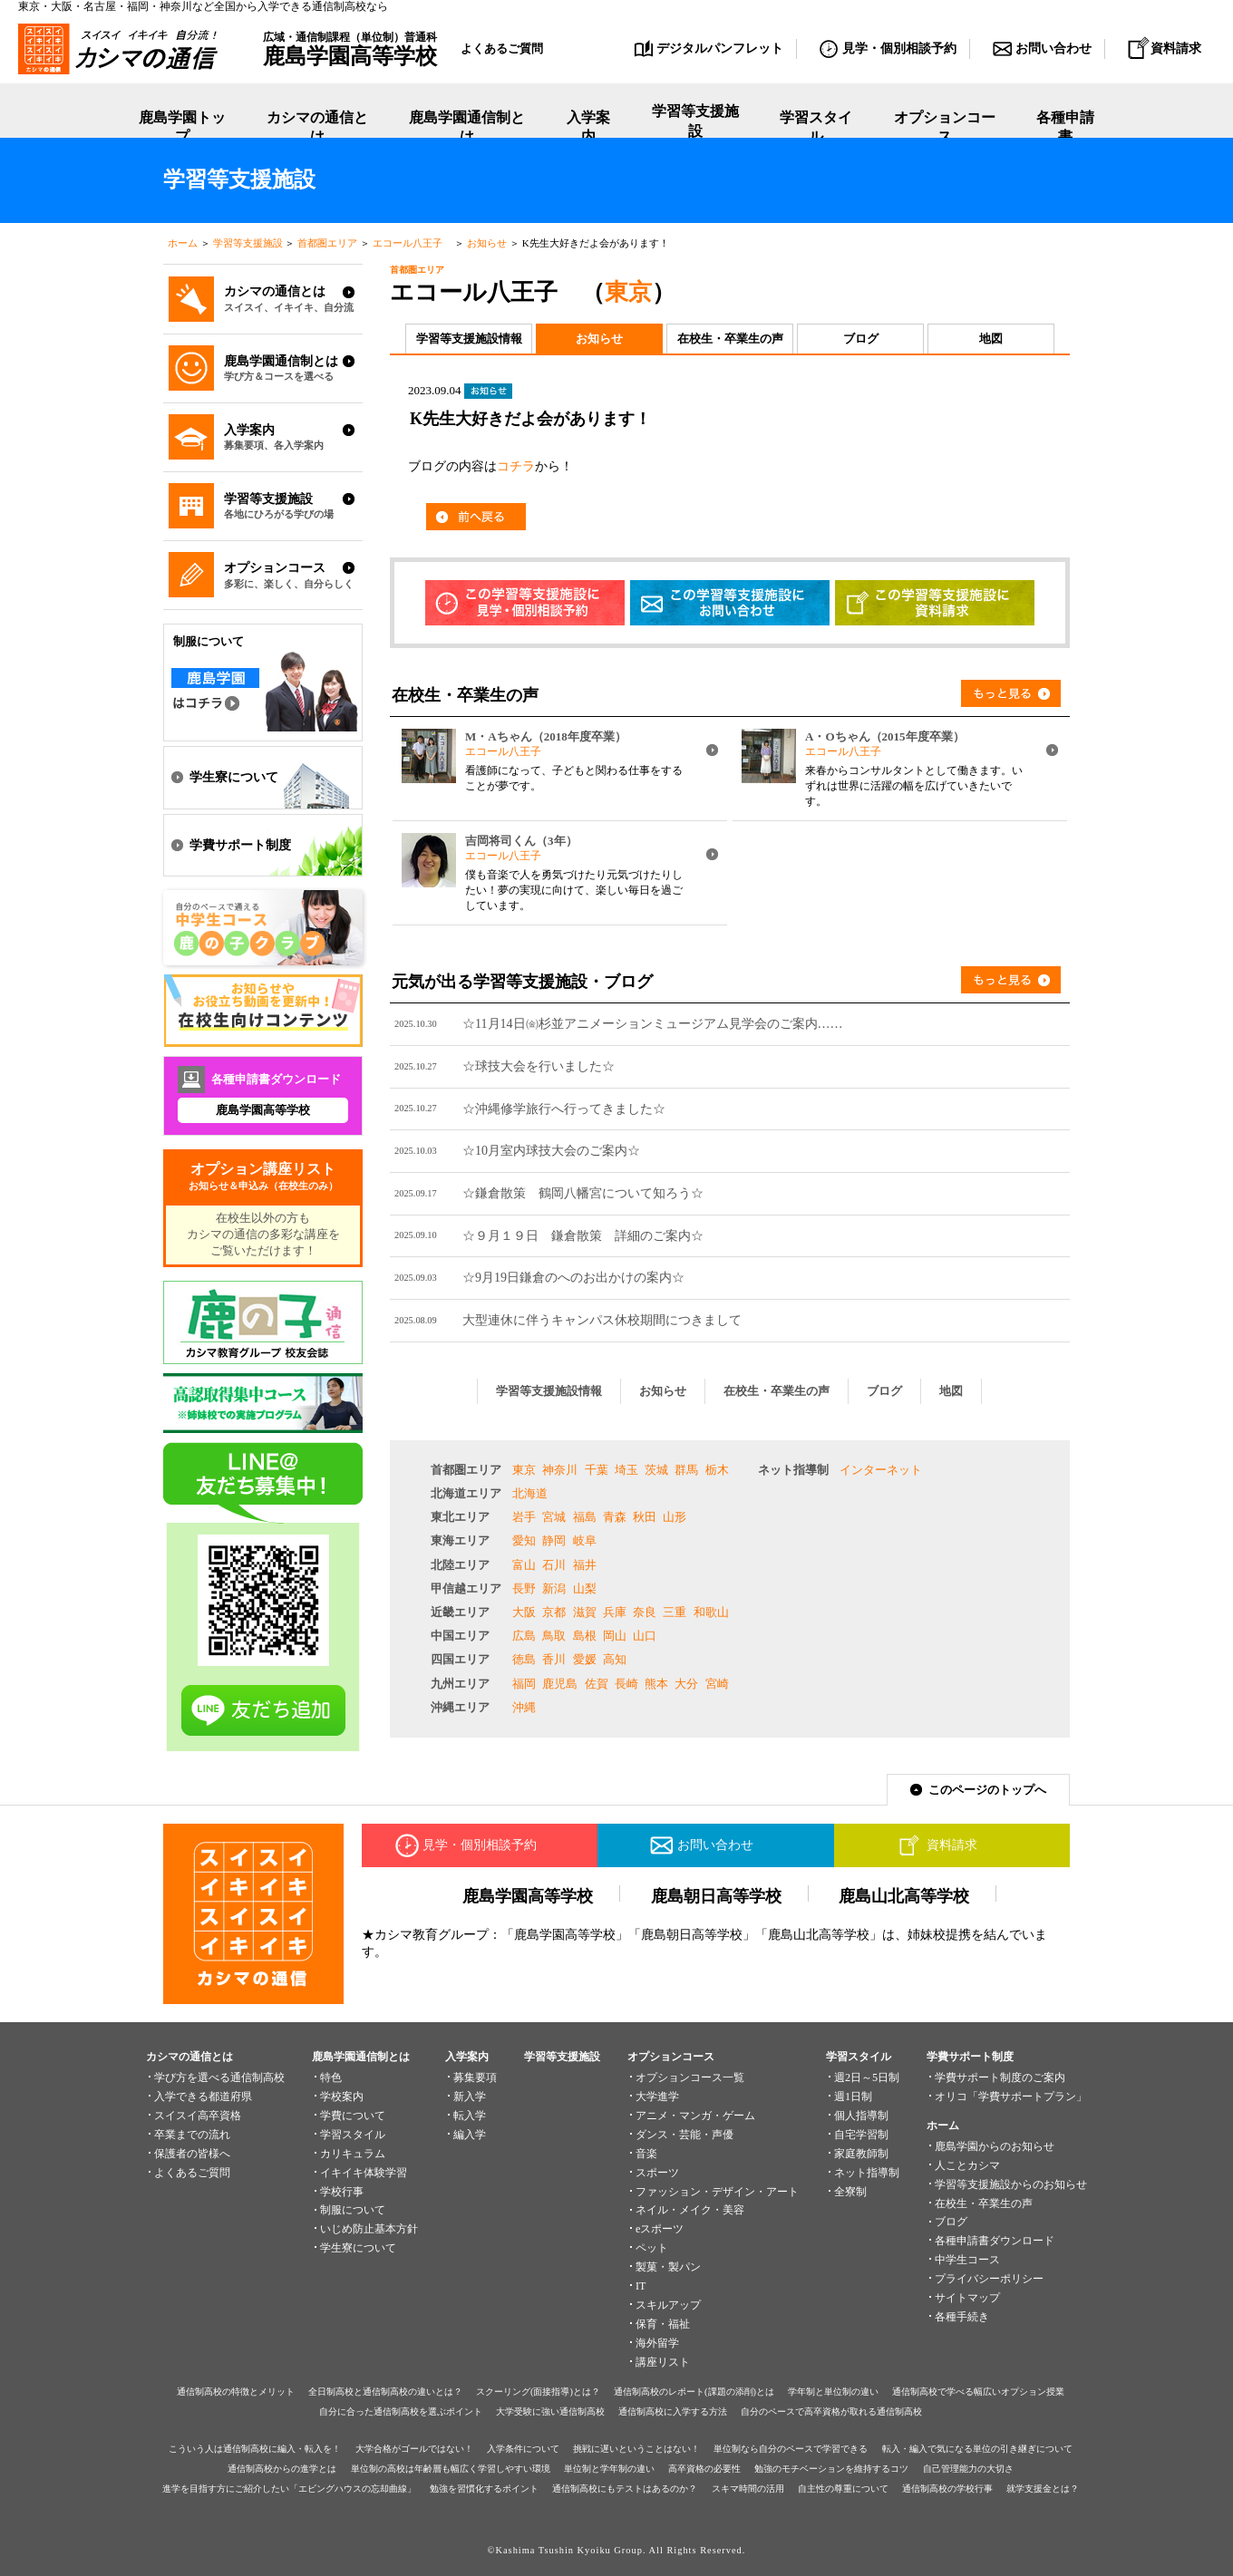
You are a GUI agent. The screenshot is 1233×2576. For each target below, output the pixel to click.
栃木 (717, 1470)
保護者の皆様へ (192, 2153)
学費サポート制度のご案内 (1000, 2077)
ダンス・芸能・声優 (684, 2134)
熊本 (656, 1683)
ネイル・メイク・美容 (690, 2209)
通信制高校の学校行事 (947, 2489)
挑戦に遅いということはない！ (636, 2449)
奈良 (644, 1612)
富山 (524, 1565)
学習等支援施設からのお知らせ (1011, 2184)
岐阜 (585, 1540)
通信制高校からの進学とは (282, 2469)
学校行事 (342, 2191)
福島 (585, 1517)
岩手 (524, 1517)
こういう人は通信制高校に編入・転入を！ (255, 2449)
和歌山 (711, 1612)
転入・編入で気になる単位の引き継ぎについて (977, 2449)
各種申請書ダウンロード (994, 2240)
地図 (991, 338)
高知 (614, 1659)
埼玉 (626, 1470)
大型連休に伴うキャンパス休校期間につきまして (602, 1319)
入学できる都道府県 (203, 2096)
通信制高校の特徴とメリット (236, 2392)
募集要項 (475, 2077)
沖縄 (524, 1707)
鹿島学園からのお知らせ (994, 2146)
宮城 (554, 1517)
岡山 (614, 1635)
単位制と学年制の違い (609, 2469)
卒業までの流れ (192, 2134)
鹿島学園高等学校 (263, 1110)
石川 (554, 1565)
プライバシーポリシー (989, 2278)
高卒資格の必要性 (704, 2469)
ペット (652, 2248)
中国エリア (460, 1635)
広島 (524, 1635)
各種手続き (962, 2316)
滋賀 (585, 1612)
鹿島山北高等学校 (904, 1896)
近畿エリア (460, 1612)
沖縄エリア (460, 1707)
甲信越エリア (466, 1588)
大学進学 (657, 2096)
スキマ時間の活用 (748, 2489)
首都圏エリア (327, 242)
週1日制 (853, 2096)
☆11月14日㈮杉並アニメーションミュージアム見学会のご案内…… (652, 1023)
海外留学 (657, 2343)
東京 (628, 292)
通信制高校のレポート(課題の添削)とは (694, 2392)
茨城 (656, 1470)
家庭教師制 (861, 2153)
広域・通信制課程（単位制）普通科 (350, 49)
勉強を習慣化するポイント (484, 2489)
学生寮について (358, 2248)
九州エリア (460, 1683)
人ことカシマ (967, 2165)
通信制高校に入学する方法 (672, 2411)
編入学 (469, 2134)
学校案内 (342, 2096)
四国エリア (460, 1659)
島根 (585, 1635)
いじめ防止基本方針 (369, 2229)
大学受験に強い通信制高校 (550, 2411)
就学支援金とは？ (1042, 2489)
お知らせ (487, 242)
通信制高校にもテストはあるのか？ (624, 2489)
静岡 (554, 1540)
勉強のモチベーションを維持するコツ (831, 2469)
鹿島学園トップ (182, 127)
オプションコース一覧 (690, 2077)
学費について (352, 2115)
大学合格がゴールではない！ (414, 2449)
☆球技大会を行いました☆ (538, 1066)
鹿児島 (560, 1683)
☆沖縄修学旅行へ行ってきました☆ (563, 1108)
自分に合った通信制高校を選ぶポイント (400, 2411)
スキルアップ (668, 2305)
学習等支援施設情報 (469, 338)
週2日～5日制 (866, 2077)
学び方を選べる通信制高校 (219, 2077)
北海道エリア (466, 1493)
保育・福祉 (663, 2324)
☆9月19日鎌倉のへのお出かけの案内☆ (573, 1277)
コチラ (516, 466)
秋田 (644, 1517)
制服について (352, 2209)
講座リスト (663, 2362)
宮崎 (717, 1683)
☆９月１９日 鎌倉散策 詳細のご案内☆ (583, 1235)
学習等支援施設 (695, 127)
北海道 (530, 1493)
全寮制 (850, 2191)
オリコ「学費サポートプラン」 (1011, 2096)
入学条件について (523, 2449)
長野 (524, 1588)
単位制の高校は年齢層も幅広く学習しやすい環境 (450, 2469)
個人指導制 (861, 2115)
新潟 (554, 1588)
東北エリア (460, 1517)
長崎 (626, 1683)
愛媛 (585, 1659)
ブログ (861, 338)
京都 (554, 1612)
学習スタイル (816, 127)
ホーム (183, 242)
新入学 (469, 2096)
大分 (686, 1683)
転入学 (469, 2115)
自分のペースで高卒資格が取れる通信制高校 (831, 2411)
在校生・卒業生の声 (730, 338)
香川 (554, 1659)
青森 (614, 1517)
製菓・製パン (668, 2267)
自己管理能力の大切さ (968, 2469)
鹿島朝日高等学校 (716, 1896)
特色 (331, 2077)
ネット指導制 (793, 1470)
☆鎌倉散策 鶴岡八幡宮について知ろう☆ (583, 1193)
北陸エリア (460, 1565)
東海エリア (460, 1540)
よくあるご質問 (502, 48)
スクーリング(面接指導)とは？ (538, 2392)
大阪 (524, 1612)
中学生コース (967, 2259)
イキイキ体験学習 (363, 2172)
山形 (674, 1517)
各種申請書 (1065, 127)
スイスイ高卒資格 (197, 2115)
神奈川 (560, 1470)
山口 (644, 1635)
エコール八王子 (412, 242)
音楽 (646, 2153)
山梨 (585, 1588)
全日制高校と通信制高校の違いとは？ (385, 2392)
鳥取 (554, 1635)
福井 (585, 1565)
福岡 (524, 1683)
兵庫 (614, 1612)
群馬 (686, 1470)
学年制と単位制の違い (833, 2392)
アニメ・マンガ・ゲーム (695, 2115)
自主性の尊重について (843, 2489)
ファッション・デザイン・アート (717, 2191)
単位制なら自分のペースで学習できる (791, 2449)
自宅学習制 (861, 2134)
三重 (674, 1612)
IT (641, 2286)
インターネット (881, 1470)
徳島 (524, 1659)
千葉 (596, 1470)
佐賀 (596, 1683)
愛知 (524, 1540)
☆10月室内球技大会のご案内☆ (551, 1150)
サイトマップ (967, 2297)
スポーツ (657, 2172)
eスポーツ (660, 2229)
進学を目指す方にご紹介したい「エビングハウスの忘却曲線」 (289, 2489)
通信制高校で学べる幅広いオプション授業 (978, 2392)
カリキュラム (352, 2153)
